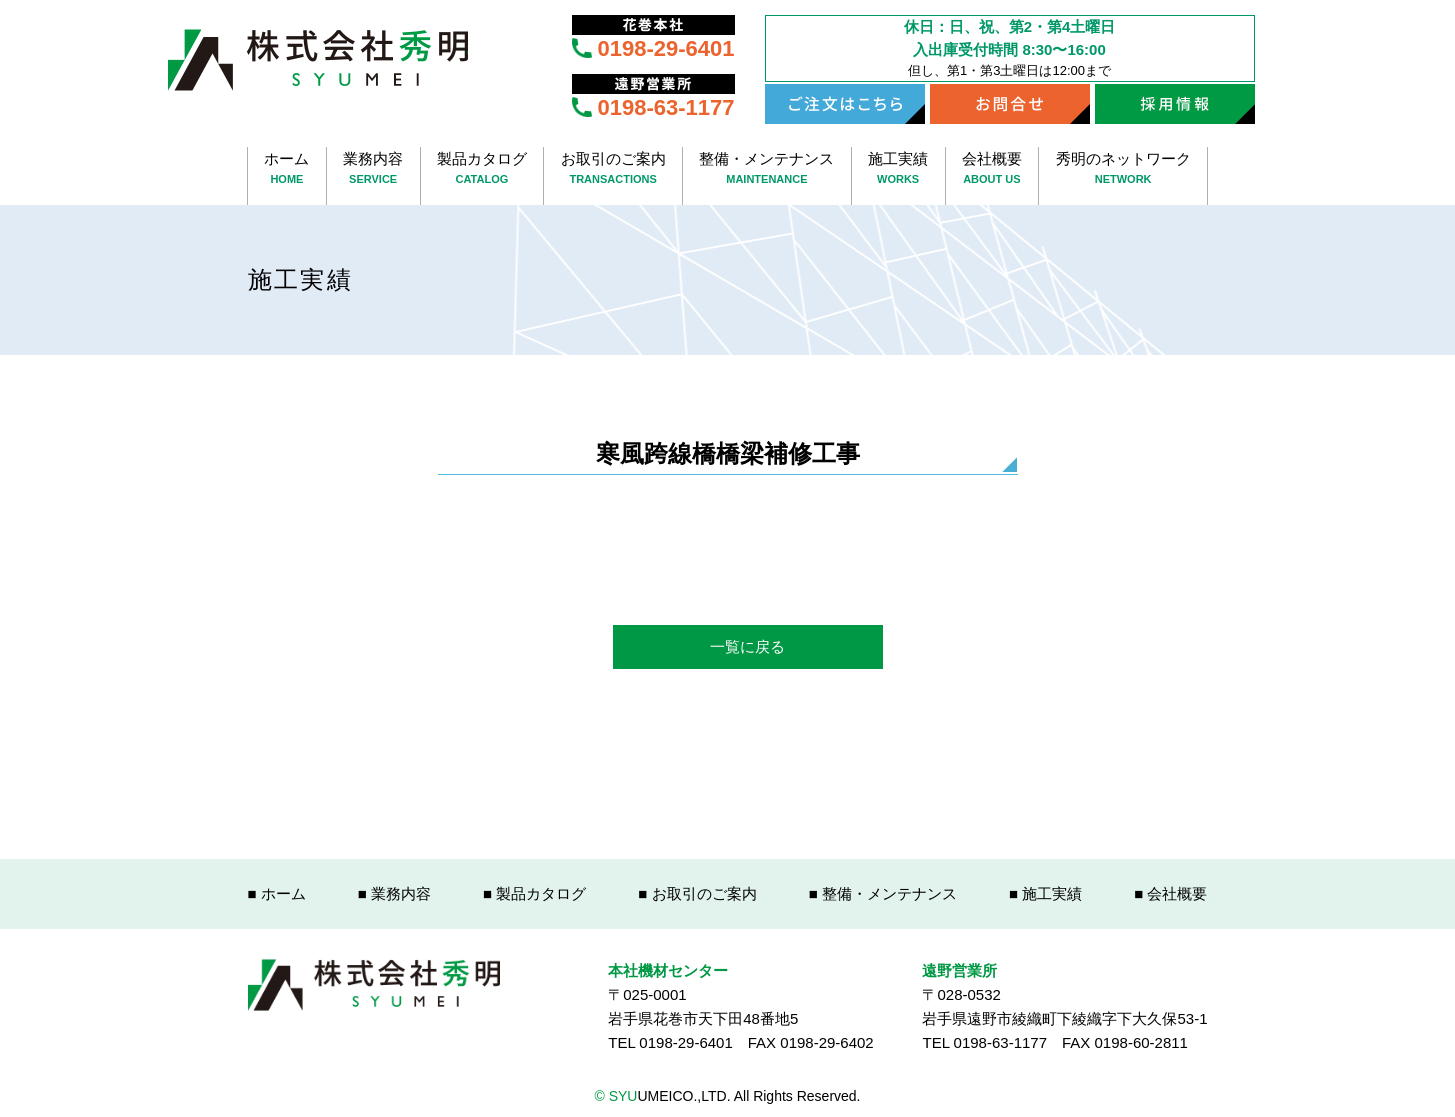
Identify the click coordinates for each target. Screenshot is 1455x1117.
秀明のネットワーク (1123, 169)
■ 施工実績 (1045, 893)
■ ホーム (277, 893)
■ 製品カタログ (534, 893)
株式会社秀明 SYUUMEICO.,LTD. (318, 60)
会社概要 (992, 169)
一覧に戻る (747, 646)
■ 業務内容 (394, 893)
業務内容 (373, 169)
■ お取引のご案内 (697, 893)
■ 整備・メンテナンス (883, 893)
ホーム (287, 169)
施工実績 (898, 169)
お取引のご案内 (613, 169)
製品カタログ (482, 169)
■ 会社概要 (1170, 893)
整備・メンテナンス (767, 169)
